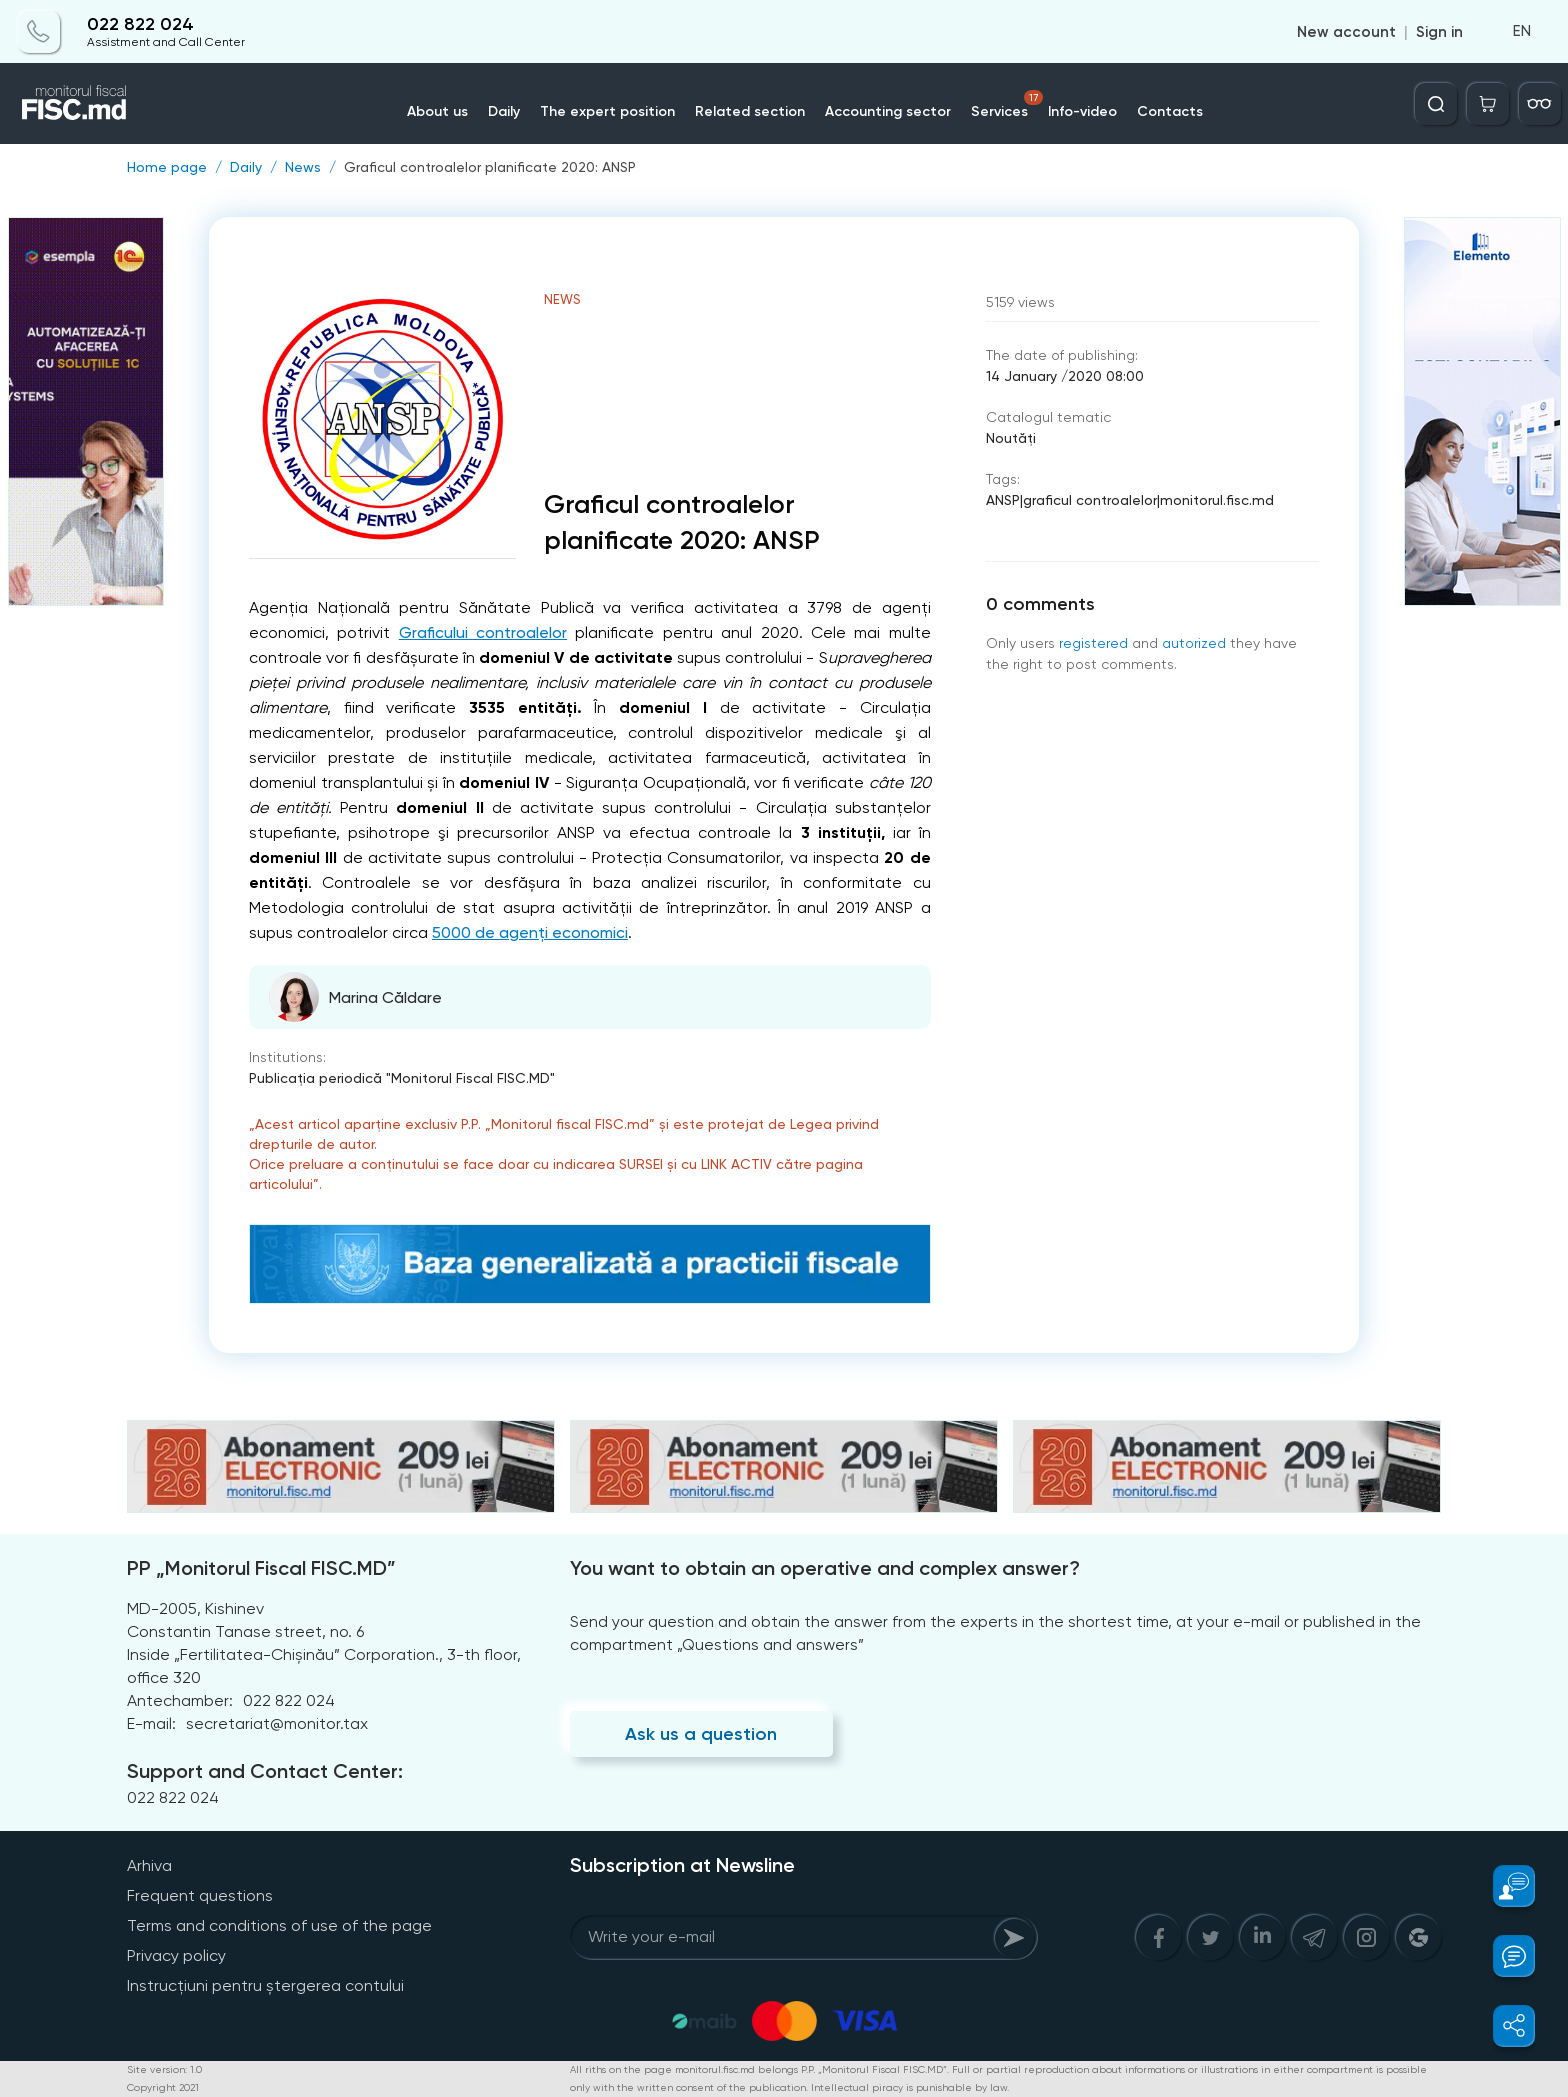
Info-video (1082, 111)
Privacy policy (176, 1955)
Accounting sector (888, 111)
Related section (750, 111)
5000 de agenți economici (530, 932)
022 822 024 (140, 24)
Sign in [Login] (1439, 32)
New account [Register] (1346, 32)
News (303, 167)
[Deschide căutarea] (1436, 104)
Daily (504, 111)
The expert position (607, 111)
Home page (167, 167)
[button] (1502, 1886)
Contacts (1170, 111)
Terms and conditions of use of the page (279, 1925)
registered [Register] (1093, 643)
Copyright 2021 (163, 2087)
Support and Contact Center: (265, 1771)
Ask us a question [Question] (701, 1734)
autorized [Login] (1194, 643)
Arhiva (149, 1865)
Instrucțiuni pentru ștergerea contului (265, 1985)
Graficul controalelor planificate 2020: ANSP (490, 167)
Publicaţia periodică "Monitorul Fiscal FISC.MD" (402, 1078)
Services (1007, 105)
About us (437, 111)
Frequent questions (200, 1895)
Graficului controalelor (483, 632)
